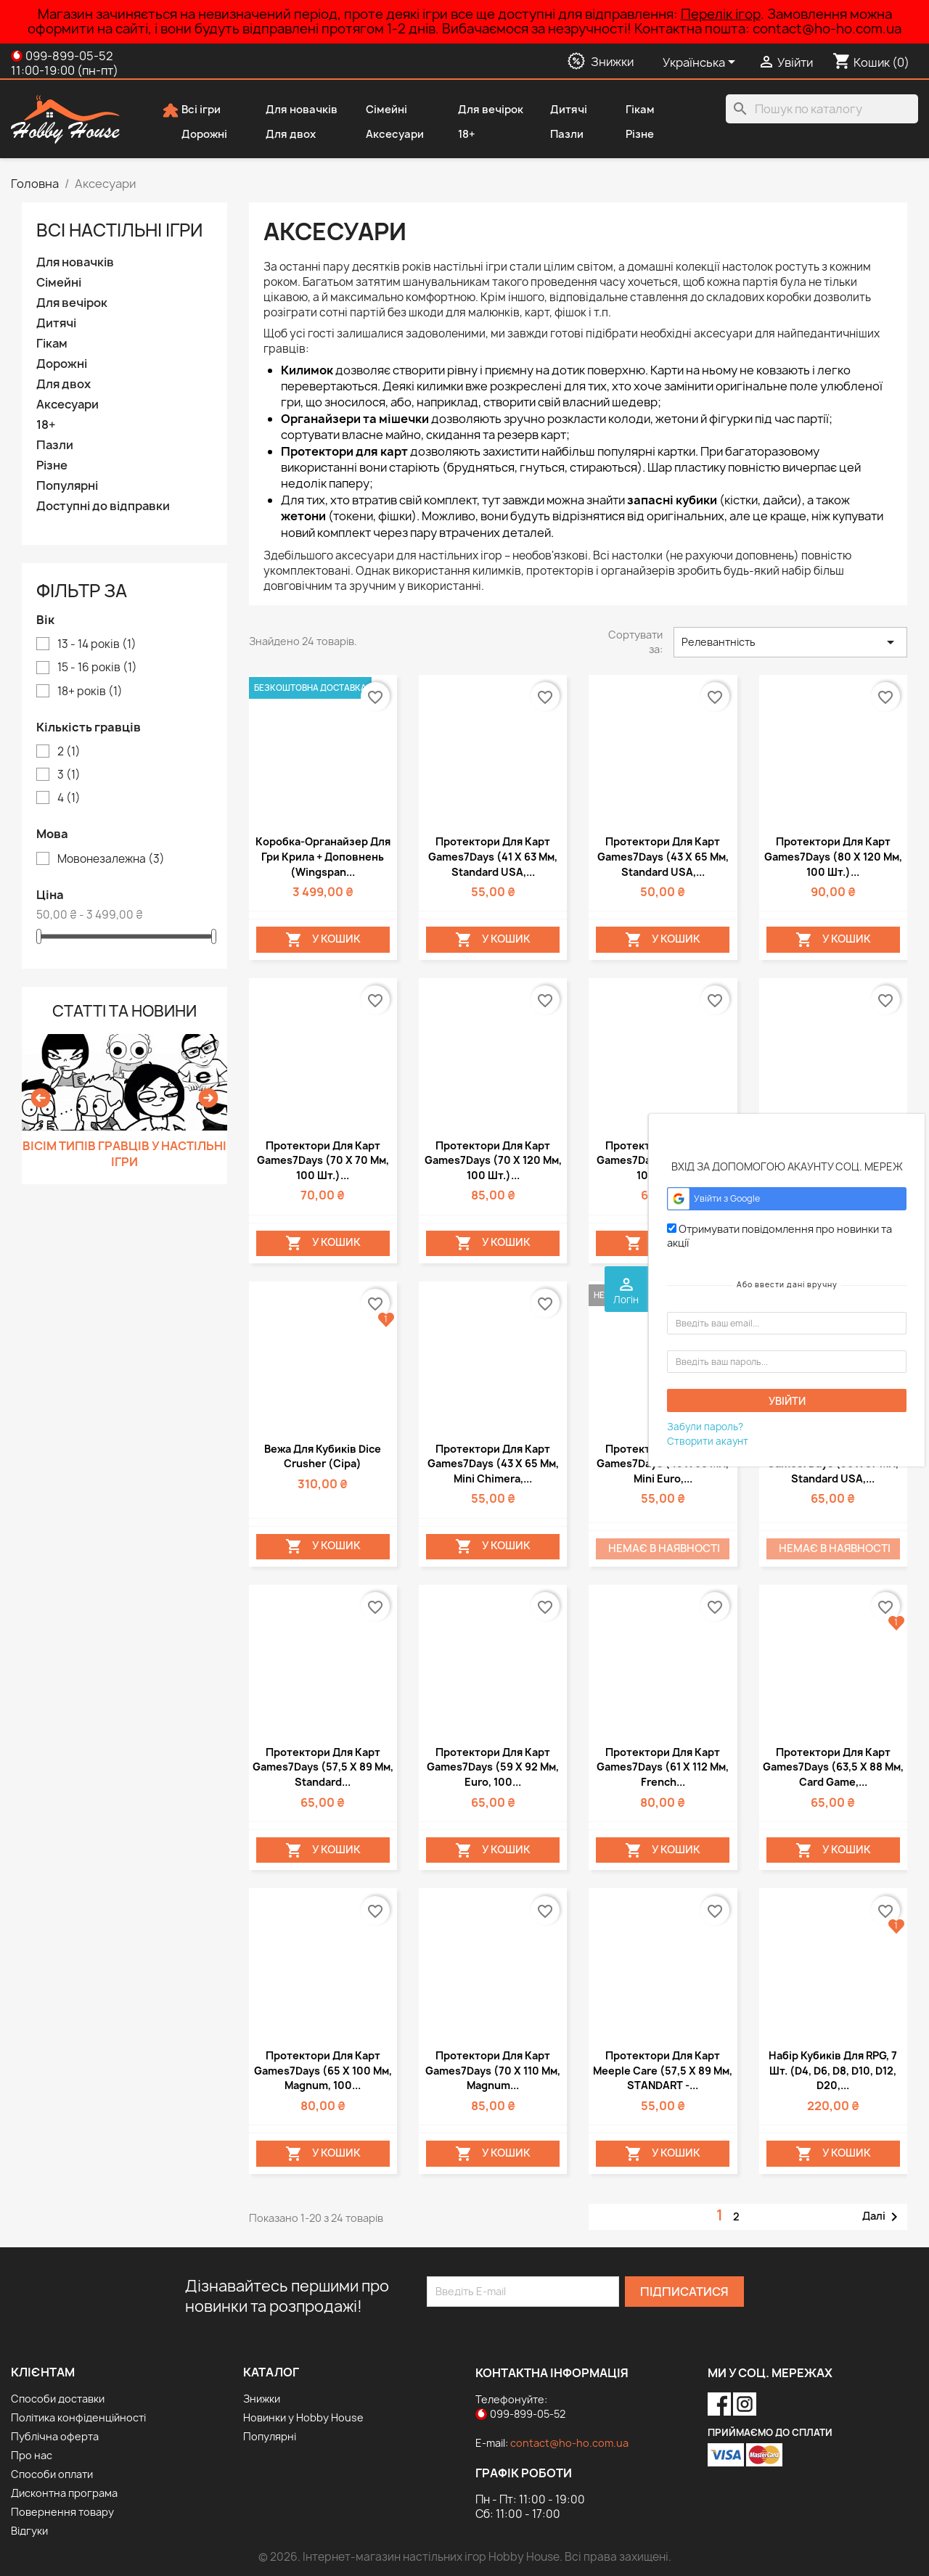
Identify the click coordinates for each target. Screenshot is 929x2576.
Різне (630, 135)
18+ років (90, 691)
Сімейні (376, 110)
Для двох (281, 135)
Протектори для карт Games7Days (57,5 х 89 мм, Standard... (323, 1767)
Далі (882, 2217)
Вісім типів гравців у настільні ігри (124, 1154)
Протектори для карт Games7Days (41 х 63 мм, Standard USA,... (492, 856)
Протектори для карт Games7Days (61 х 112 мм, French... (663, 1767)
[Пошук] (822, 108)
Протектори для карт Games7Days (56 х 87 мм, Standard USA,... (833, 1463)
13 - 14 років (96, 644)
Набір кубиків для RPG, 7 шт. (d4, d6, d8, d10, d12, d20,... (833, 2070)
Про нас (31, 2455)
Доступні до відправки (103, 506)
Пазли (557, 135)
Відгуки (29, 2531)
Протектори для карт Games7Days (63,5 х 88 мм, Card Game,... (833, 1767)
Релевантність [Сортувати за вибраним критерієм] (790, 642)
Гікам (630, 110)
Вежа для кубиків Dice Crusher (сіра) (322, 1456)
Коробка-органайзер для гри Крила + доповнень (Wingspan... (322, 856)
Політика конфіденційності (78, 2417)
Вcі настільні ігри (119, 230)
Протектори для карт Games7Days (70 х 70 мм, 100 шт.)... (323, 1160)
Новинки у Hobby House (303, 2417)
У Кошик (323, 939)
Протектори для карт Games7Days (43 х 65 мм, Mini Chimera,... (493, 1463)
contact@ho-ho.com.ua (569, 2443)
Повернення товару (62, 2512)
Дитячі (559, 110)
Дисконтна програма (64, 2493)
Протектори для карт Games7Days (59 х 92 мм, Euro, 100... (493, 1767)
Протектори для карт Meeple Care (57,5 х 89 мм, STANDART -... (662, 2070)
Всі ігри (191, 110)
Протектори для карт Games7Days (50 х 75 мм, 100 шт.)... (663, 1160)
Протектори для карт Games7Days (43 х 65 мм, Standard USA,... (663, 856)
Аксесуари (385, 135)
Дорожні (194, 135)
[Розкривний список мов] (701, 63)
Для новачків (291, 110)
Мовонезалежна (111, 859)
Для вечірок (480, 110)
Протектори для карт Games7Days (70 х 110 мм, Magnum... (492, 2070)
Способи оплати (52, 2474)
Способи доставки (58, 2398)
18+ (456, 135)
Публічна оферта (55, 2436)
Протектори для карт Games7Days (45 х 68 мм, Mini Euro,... (663, 1463)
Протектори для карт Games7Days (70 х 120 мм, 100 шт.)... (493, 1160)
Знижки (261, 2398)
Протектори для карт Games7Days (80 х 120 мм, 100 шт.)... (833, 856)
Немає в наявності (664, 1548)
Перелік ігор (721, 14)
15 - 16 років (97, 667)
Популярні (67, 485)
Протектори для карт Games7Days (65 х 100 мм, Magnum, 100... (323, 2070)
